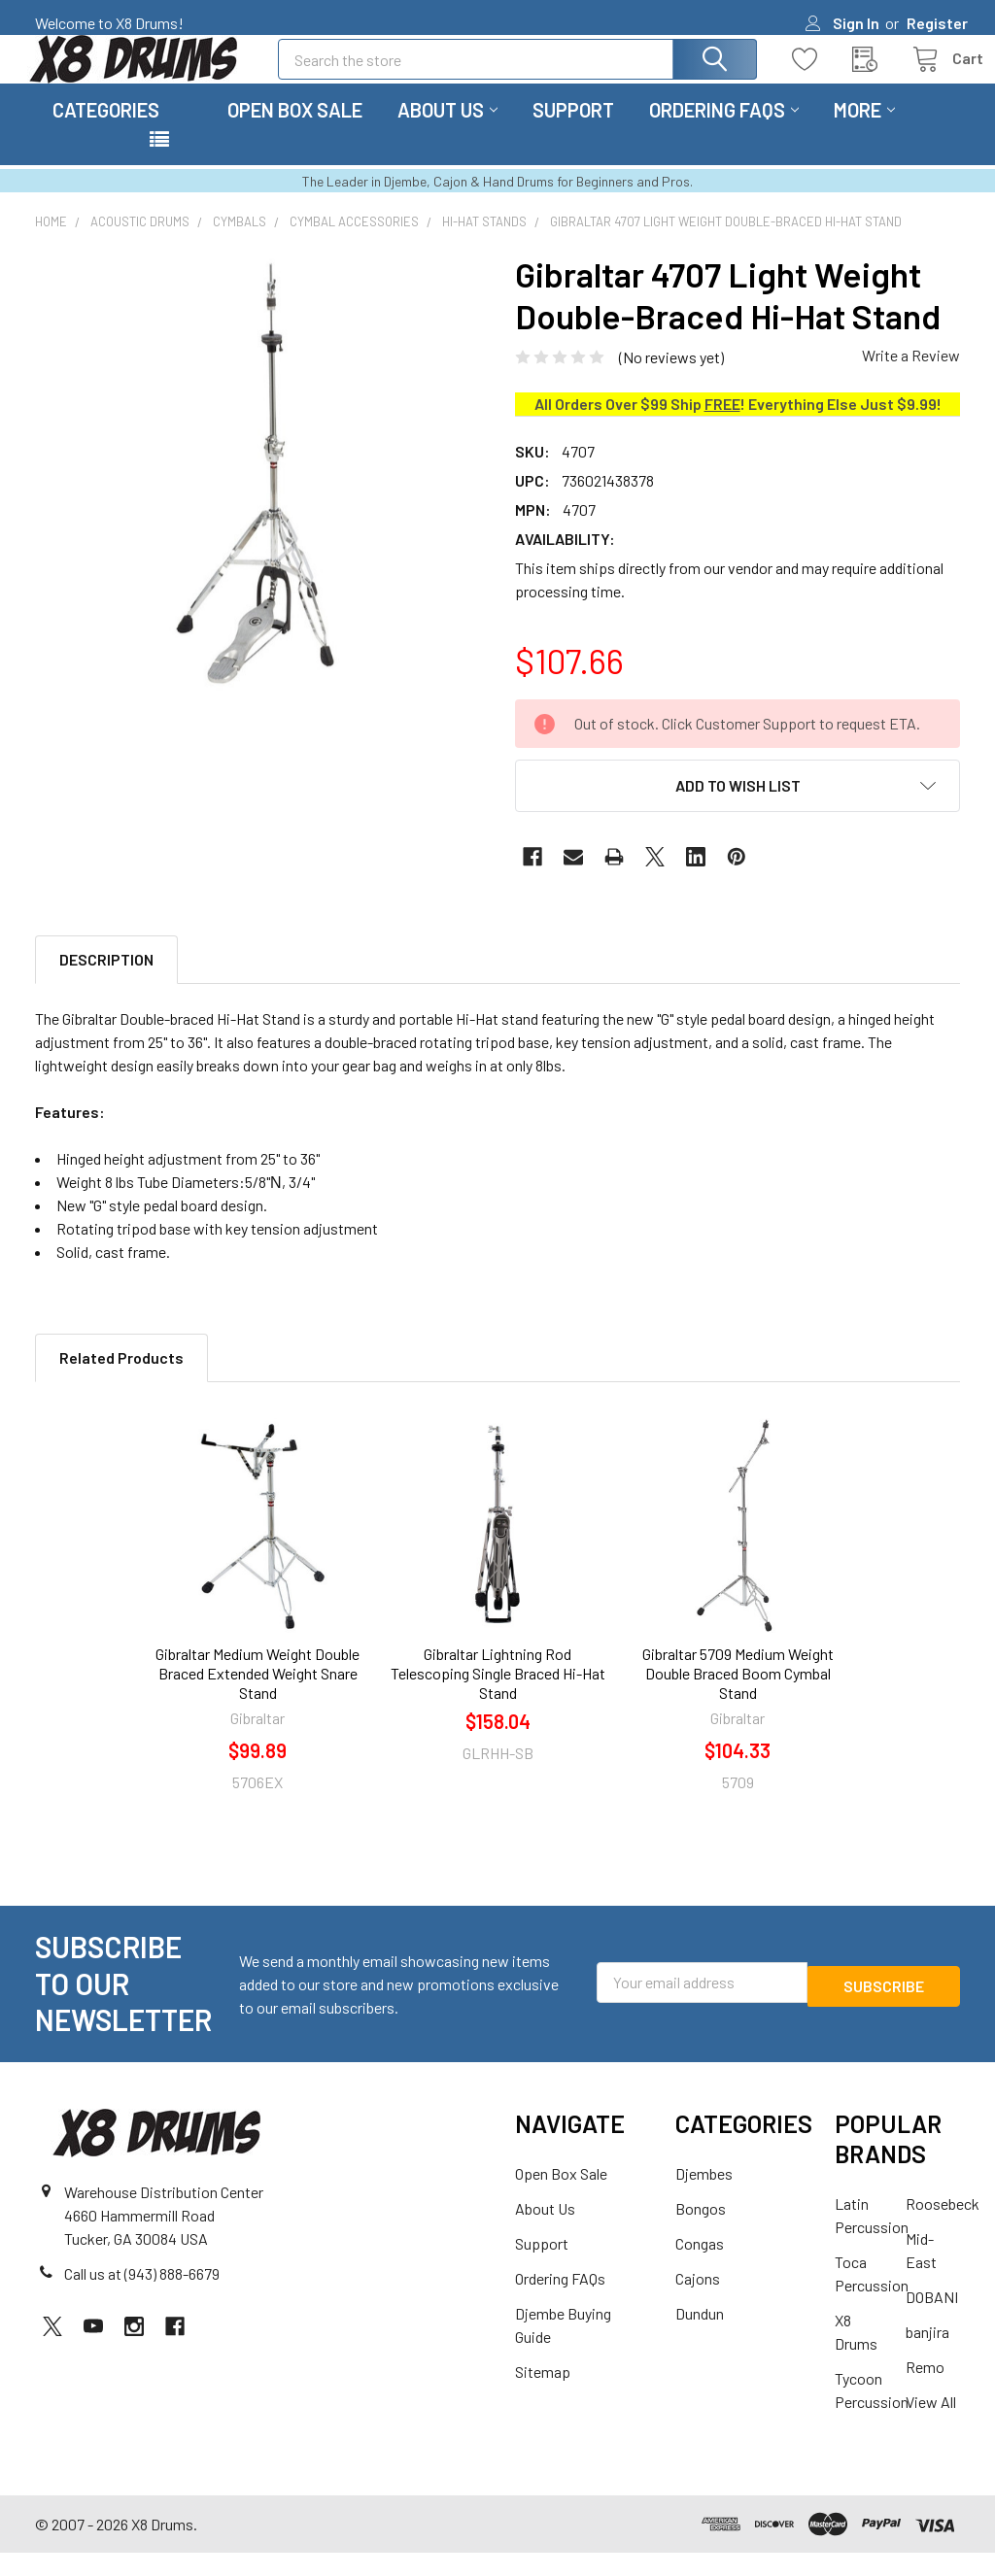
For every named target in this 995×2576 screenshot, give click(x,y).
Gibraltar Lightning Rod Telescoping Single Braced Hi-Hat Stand (498, 1696)
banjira (927, 2355)
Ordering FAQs (724, 133)
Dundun (699, 2336)
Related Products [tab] (121, 1381)
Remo (925, 2390)
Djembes (704, 2196)
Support (573, 133)
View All (931, 2425)
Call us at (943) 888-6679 (142, 2297)
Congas (699, 2266)
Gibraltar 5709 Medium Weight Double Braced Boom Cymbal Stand (738, 1696)
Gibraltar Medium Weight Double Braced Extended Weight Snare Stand (257, 1696)
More (864, 133)
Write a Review (911, 378)
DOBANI (932, 2320)
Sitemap (542, 2395)
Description (106, 982)
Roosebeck (942, 2227)
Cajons (697, 2301)
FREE (722, 427)
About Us (447, 133)
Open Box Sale (294, 133)
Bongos (700, 2231)
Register (937, 23)
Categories (105, 133)
